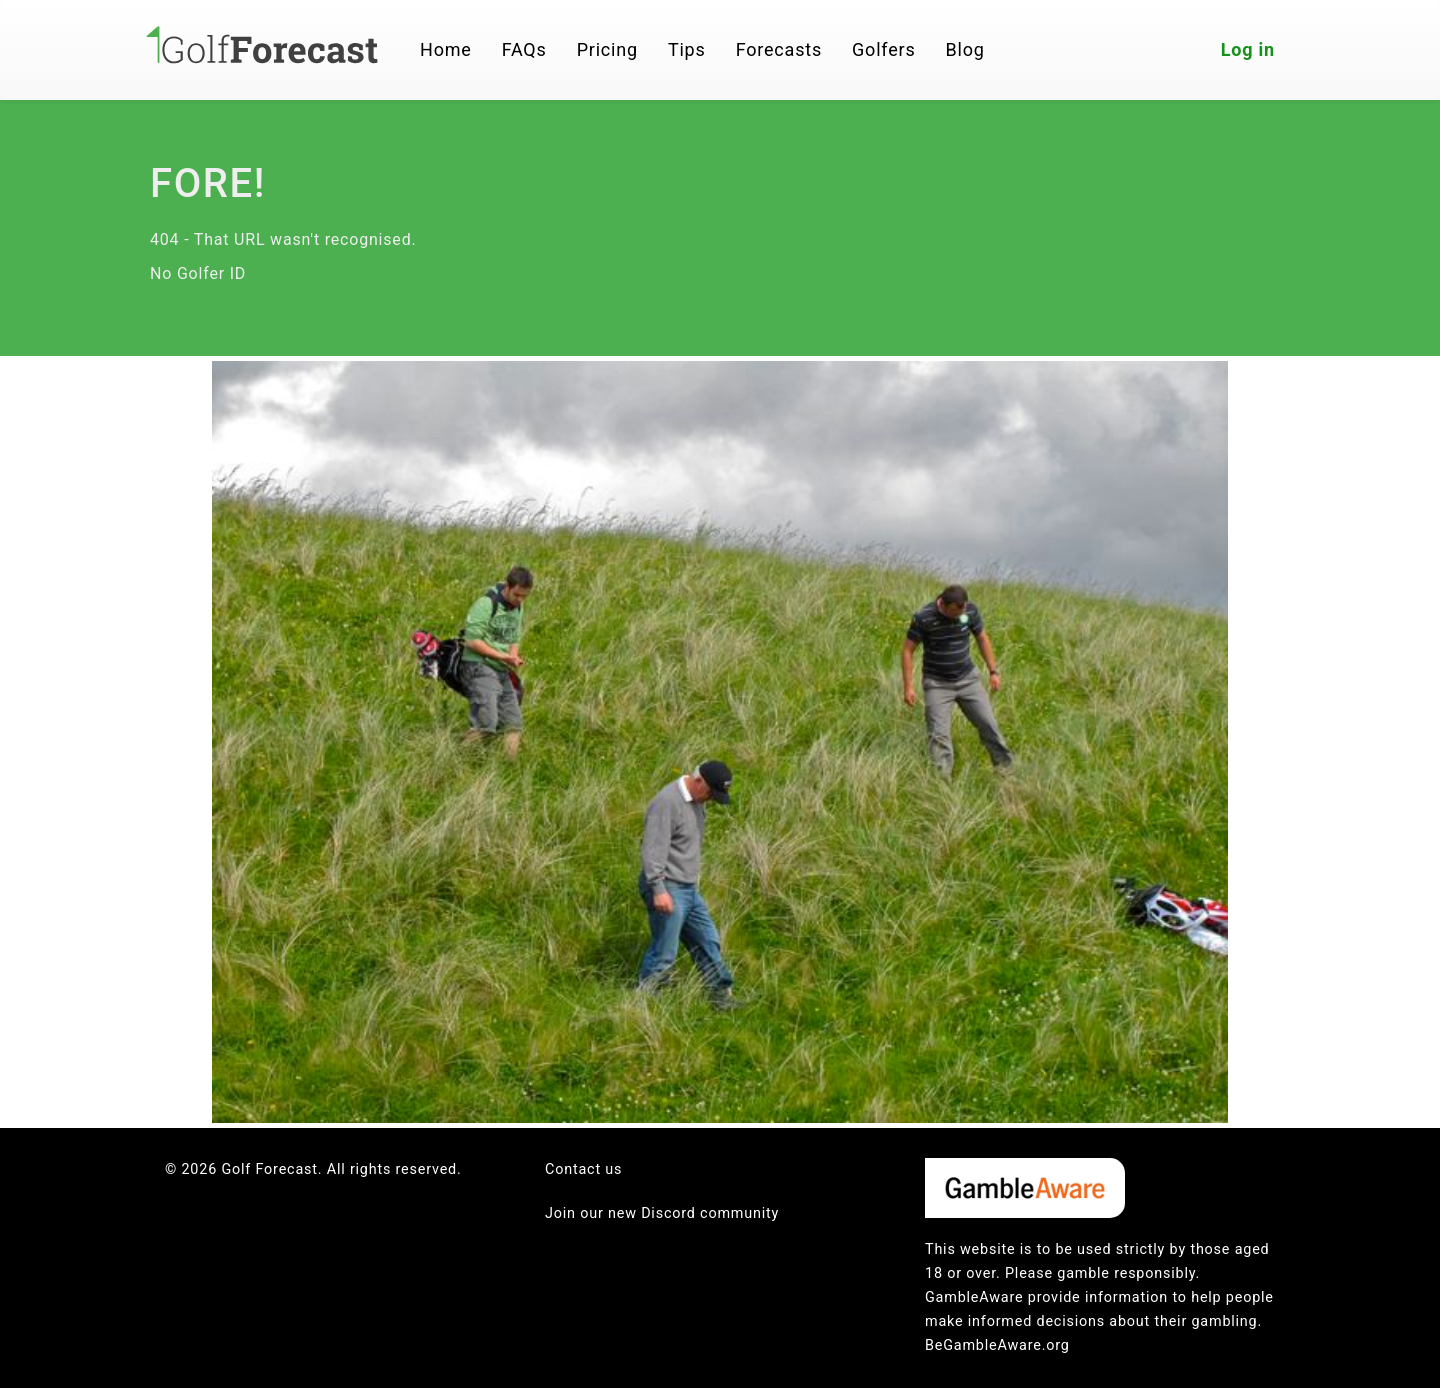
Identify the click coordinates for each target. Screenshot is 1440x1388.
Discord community (710, 1213)
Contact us (583, 1169)
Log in (1248, 49)
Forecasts (779, 49)
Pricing (607, 49)
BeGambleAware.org (997, 1345)
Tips (687, 49)
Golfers (884, 49)
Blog (965, 49)
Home (446, 49)
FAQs (524, 49)
